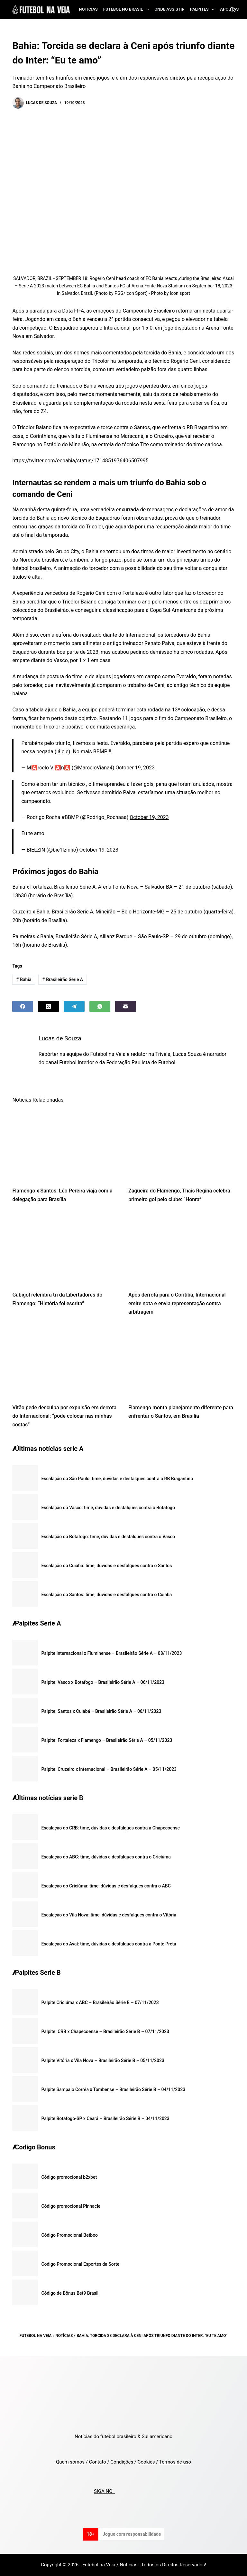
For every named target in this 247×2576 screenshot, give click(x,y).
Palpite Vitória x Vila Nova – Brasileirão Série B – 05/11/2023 (102, 2060)
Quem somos (70, 2462)
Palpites (203, 10)
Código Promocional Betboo (69, 2235)
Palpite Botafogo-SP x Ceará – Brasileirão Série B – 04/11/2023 (105, 2118)
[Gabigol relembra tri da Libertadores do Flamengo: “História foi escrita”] (65, 1248)
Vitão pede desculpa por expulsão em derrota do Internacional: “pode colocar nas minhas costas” (64, 1416)
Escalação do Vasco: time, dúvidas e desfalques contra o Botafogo (108, 1507)
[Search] (232, 9)
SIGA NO (104, 2491)
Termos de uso (175, 2462)
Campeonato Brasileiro (148, 311)
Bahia (23, 979)
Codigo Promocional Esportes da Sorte (80, 2264)
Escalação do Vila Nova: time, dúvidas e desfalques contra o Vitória (108, 1914)
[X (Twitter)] (48, 1006)
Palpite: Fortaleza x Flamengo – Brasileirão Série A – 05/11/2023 (106, 1740)
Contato (97, 2462)
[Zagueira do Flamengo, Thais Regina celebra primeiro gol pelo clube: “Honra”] (181, 1144)
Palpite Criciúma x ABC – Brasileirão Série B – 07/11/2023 (100, 2002)
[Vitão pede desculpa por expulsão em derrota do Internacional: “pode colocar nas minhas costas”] (65, 1361)
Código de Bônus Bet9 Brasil (69, 2293)
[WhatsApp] (99, 1006)
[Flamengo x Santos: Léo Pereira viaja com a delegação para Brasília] (65, 1144)
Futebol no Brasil (127, 10)
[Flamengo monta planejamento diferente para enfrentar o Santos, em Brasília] (181, 1361)
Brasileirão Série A (62, 979)
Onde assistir (169, 9)
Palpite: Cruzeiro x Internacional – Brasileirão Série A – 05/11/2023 (109, 1769)
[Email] (125, 1006)
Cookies (146, 2462)
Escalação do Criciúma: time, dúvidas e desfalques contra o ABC (105, 1885)
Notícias (88, 9)
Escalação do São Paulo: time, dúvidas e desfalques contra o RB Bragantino (117, 1478)
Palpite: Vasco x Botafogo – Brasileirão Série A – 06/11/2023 (102, 1682)
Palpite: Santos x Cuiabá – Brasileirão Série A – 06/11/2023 (101, 1711)
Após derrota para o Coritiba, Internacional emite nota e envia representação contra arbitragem (177, 1303)
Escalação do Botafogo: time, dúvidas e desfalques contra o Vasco (108, 1536)
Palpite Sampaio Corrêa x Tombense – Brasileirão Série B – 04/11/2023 (113, 2089)
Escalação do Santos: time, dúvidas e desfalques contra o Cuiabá (106, 1594)
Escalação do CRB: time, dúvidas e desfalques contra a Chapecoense (110, 1827)
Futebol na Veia (36, 2335)
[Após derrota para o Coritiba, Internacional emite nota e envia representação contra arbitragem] (181, 1248)
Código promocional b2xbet (69, 2177)
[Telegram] (74, 1006)
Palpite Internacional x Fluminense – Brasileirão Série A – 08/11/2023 (111, 1653)
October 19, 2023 (135, 768)
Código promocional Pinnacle (70, 2206)
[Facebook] (22, 1006)
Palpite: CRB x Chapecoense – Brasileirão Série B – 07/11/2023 (105, 2031)
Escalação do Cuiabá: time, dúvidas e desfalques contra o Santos (106, 1565)
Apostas (229, 9)
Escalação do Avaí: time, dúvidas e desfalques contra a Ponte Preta (108, 1943)
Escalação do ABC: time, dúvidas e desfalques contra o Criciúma (105, 1856)
